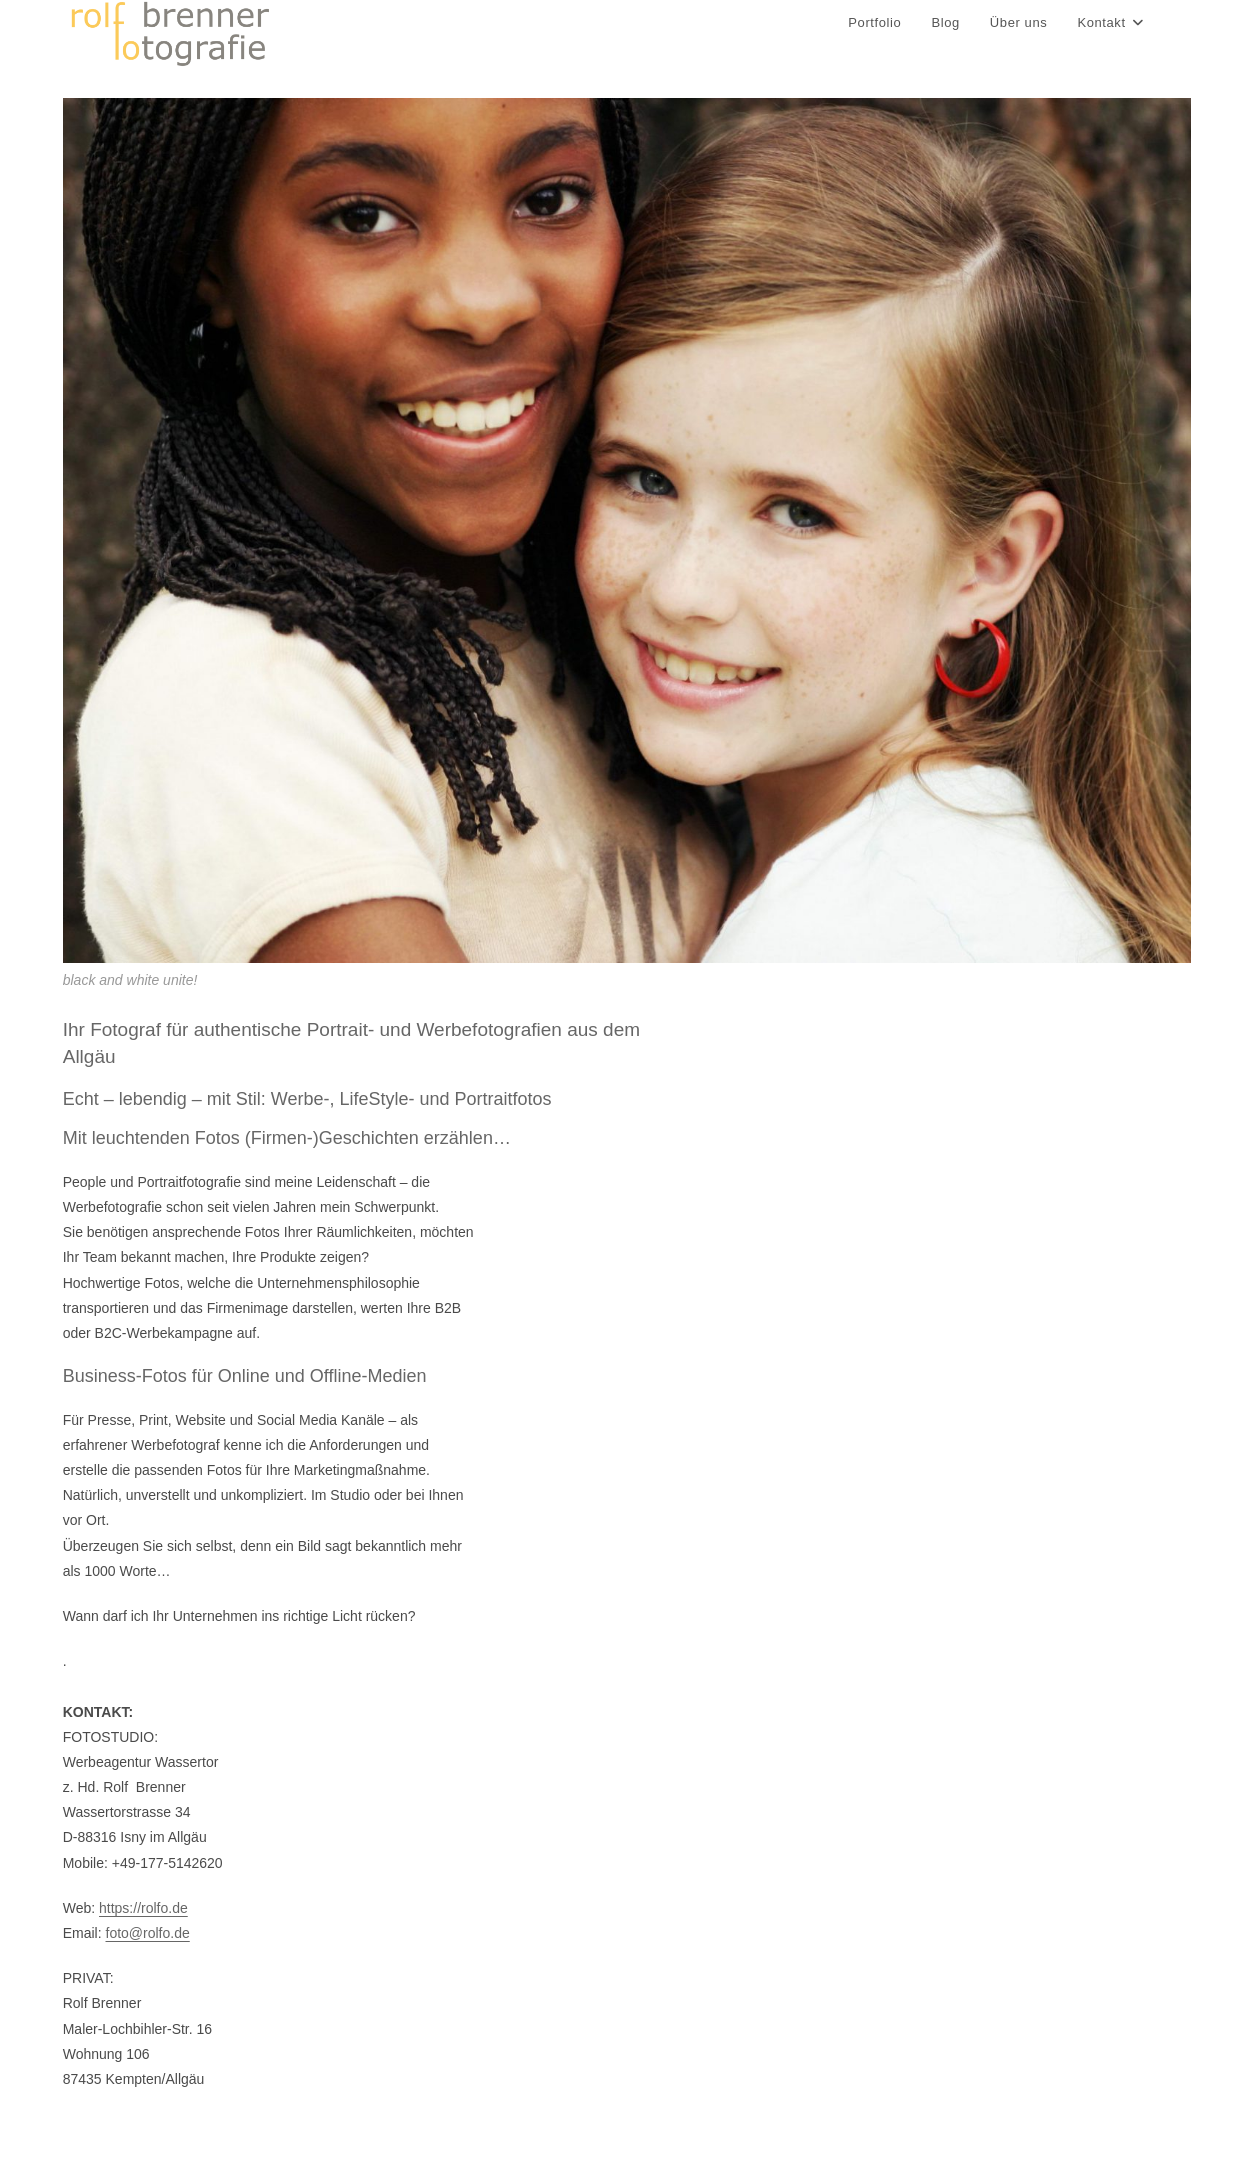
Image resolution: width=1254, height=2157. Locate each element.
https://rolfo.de (143, 1908)
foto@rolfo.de (148, 1933)
